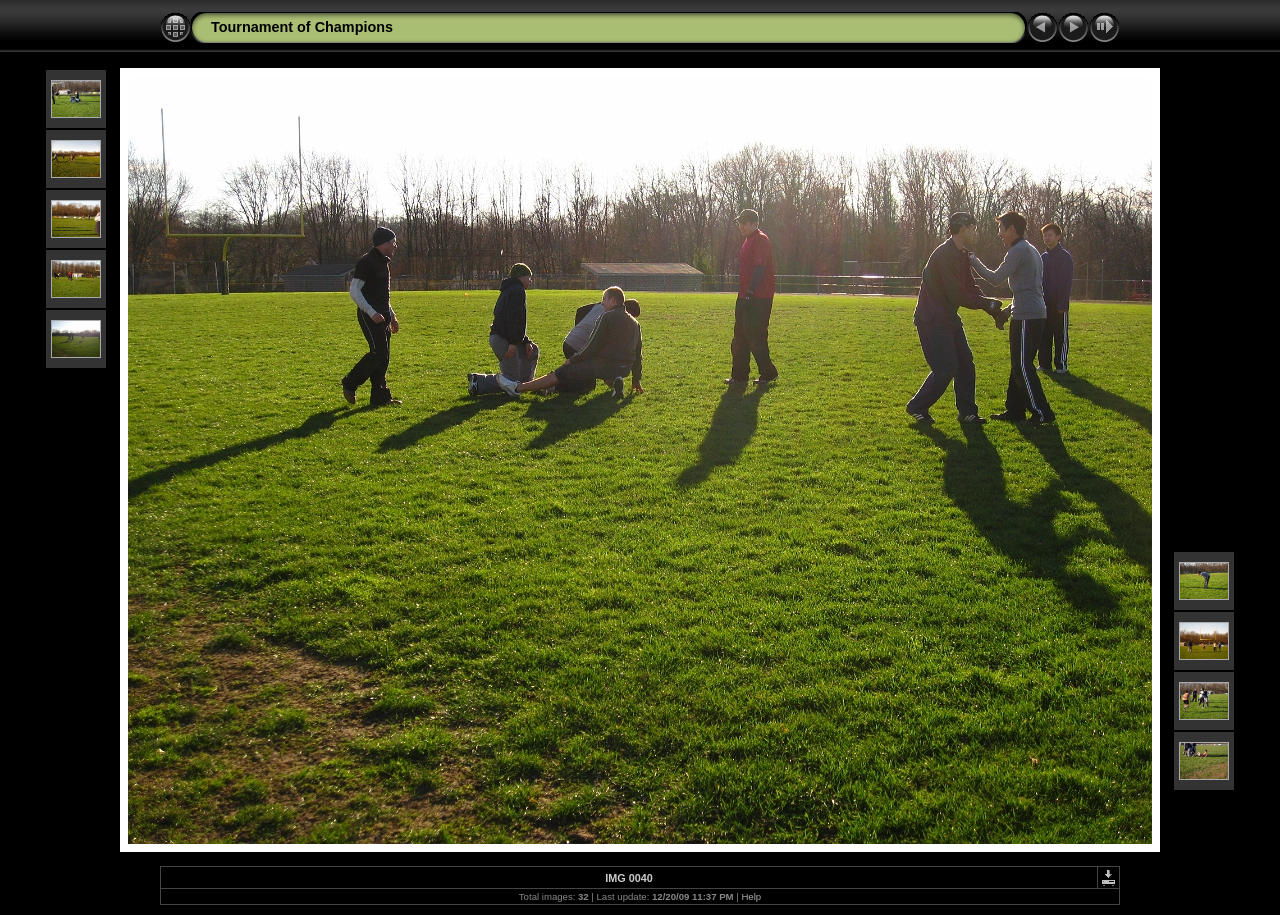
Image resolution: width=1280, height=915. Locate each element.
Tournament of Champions (302, 27)
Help (751, 896)
